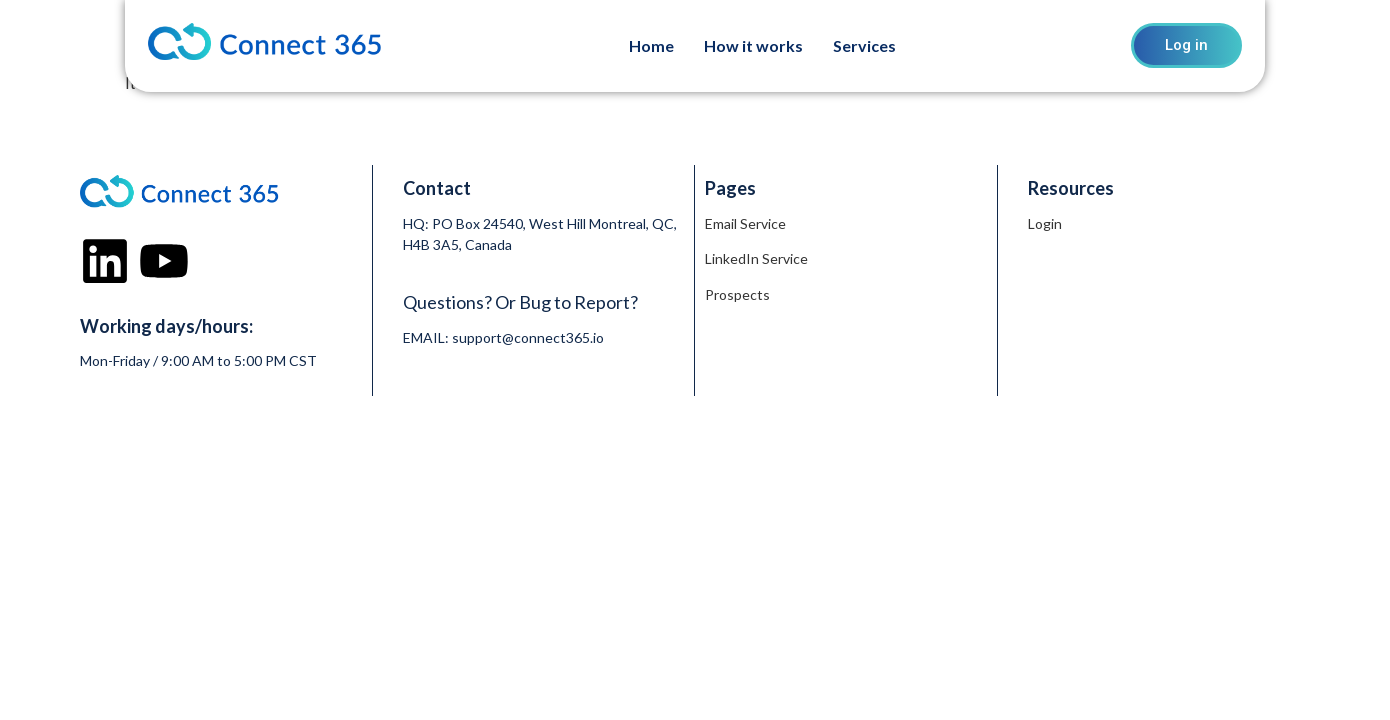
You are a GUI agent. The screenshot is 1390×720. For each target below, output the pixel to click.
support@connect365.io (528, 337)
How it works (753, 45)
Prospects (737, 294)
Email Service (745, 223)
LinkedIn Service (756, 258)
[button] (869, 46)
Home (651, 45)
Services (864, 45)
